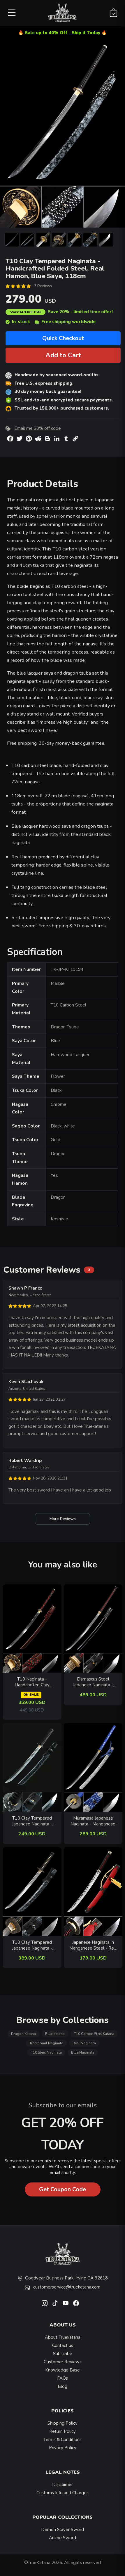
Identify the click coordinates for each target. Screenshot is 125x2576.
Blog (62, 2386)
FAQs (62, 2378)
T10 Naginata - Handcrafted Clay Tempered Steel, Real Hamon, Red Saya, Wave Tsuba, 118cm (32, 1682)
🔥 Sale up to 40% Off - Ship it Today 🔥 (62, 33)
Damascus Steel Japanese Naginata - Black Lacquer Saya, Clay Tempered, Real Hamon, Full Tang (93, 1682)
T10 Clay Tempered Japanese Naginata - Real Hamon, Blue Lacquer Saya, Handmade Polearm (32, 1821)
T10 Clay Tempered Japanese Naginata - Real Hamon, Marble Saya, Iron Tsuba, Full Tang (32, 1945)
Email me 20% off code (37, 428)
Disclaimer (62, 2484)
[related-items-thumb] (32, 1628)
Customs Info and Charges (62, 2493)
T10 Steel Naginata (46, 2052)
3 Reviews (43, 286)
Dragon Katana (23, 2033)
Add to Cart (63, 355)
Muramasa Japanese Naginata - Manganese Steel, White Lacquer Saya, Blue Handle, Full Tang (93, 1821)
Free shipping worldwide (65, 322)
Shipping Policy (62, 2423)
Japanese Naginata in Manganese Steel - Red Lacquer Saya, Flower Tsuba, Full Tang (93, 1945)
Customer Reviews (63, 2362)
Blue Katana (55, 2033)
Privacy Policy (62, 2448)
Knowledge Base (62, 2370)
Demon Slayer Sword (62, 2529)
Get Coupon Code (62, 2189)
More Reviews (62, 1519)
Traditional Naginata (46, 2043)
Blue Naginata (82, 2052)
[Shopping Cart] (113, 13)
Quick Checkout (63, 338)
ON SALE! (31, 1694)
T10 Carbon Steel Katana (94, 2033)
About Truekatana (62, 2337)
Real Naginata (84, 2043)
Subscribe (62, 2354)
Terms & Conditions (62, 2439)
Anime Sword (62, 2538)
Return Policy (62, 2431)
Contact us (62, 2345)
